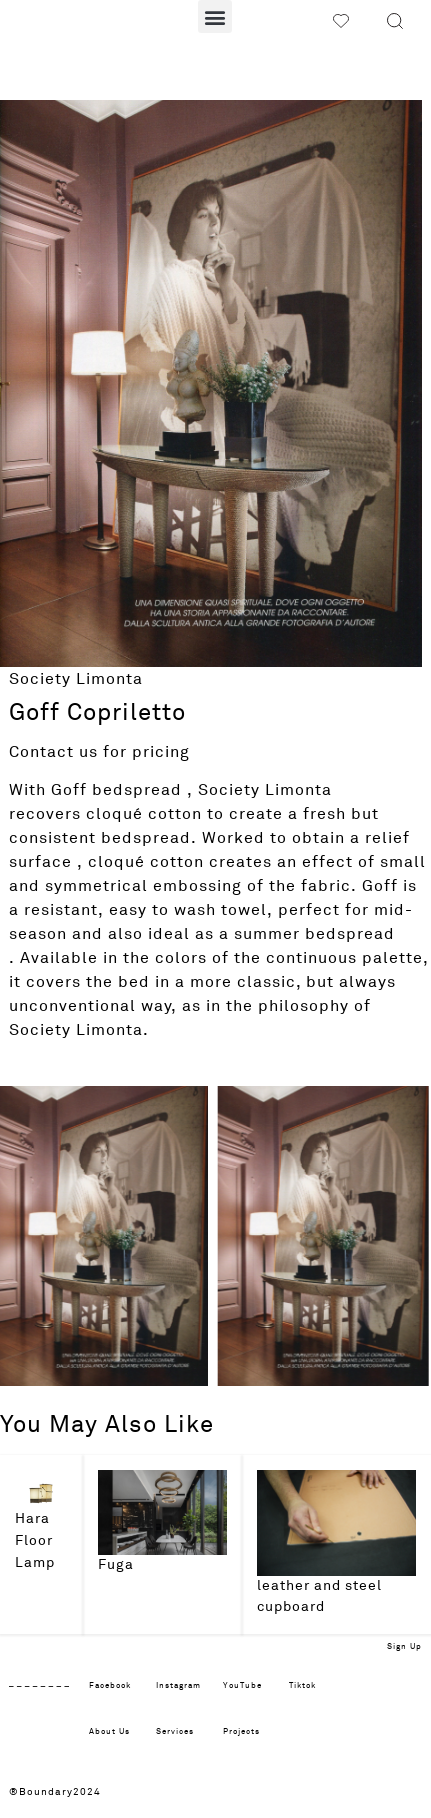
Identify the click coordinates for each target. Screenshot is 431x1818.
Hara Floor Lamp (35, 1540)
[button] (215, 16)
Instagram (178, 1686)
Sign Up (404, 1647)
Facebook (110, 1686)
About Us (109, 1732)
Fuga (116, 1565)
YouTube (242, 1686)
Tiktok (302, 1686)
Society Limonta (76, 679)
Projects (241, 1732)
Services (175, 1732)
